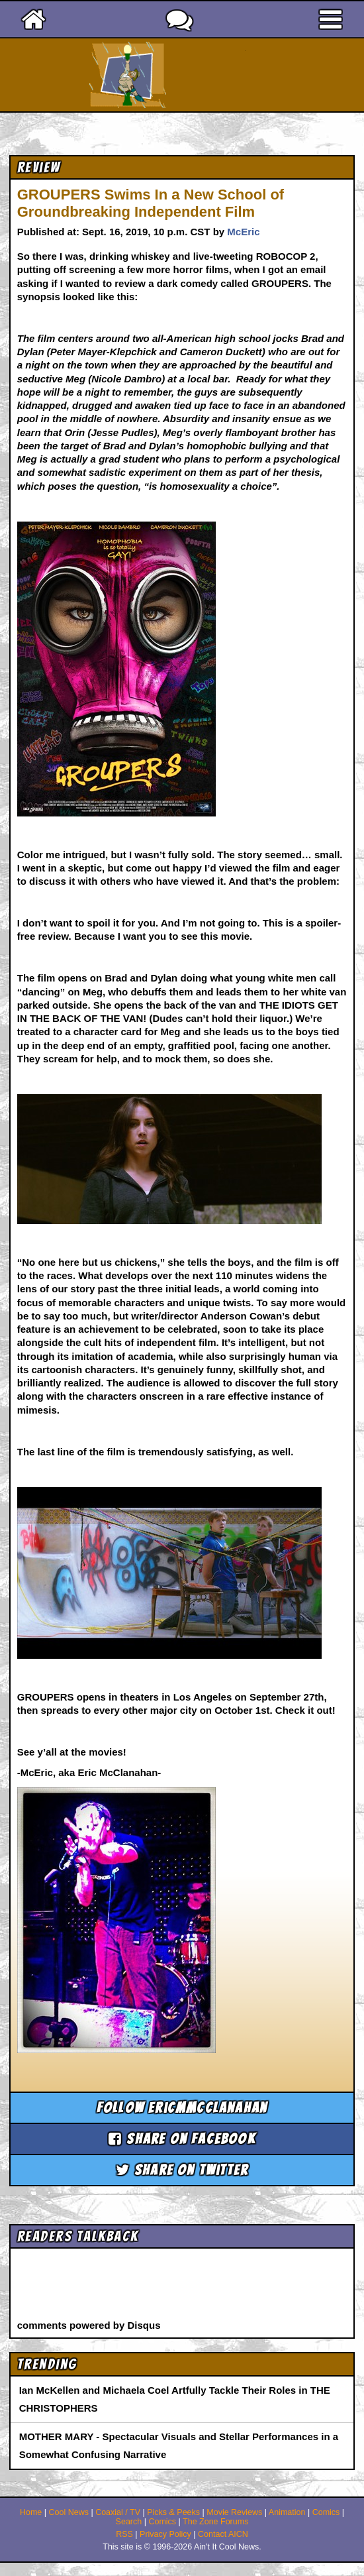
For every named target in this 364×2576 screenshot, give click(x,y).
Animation (287, 2512)
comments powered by (89, 2325)
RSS (124, 2534)
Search (129, 2521)
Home (31, 2512)
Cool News (68, 2512)
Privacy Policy (165, 2534)
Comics (326, 2512)
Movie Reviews (234, 2512)
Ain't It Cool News (206, 75)
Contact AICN (223, 2534)
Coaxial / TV (117, 2512)
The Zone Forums (215, 2521)
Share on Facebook (182, 2139)
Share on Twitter (182, 2170)
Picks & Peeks (173, 2512)
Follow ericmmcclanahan (182, 2107)
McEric (243, 231)
